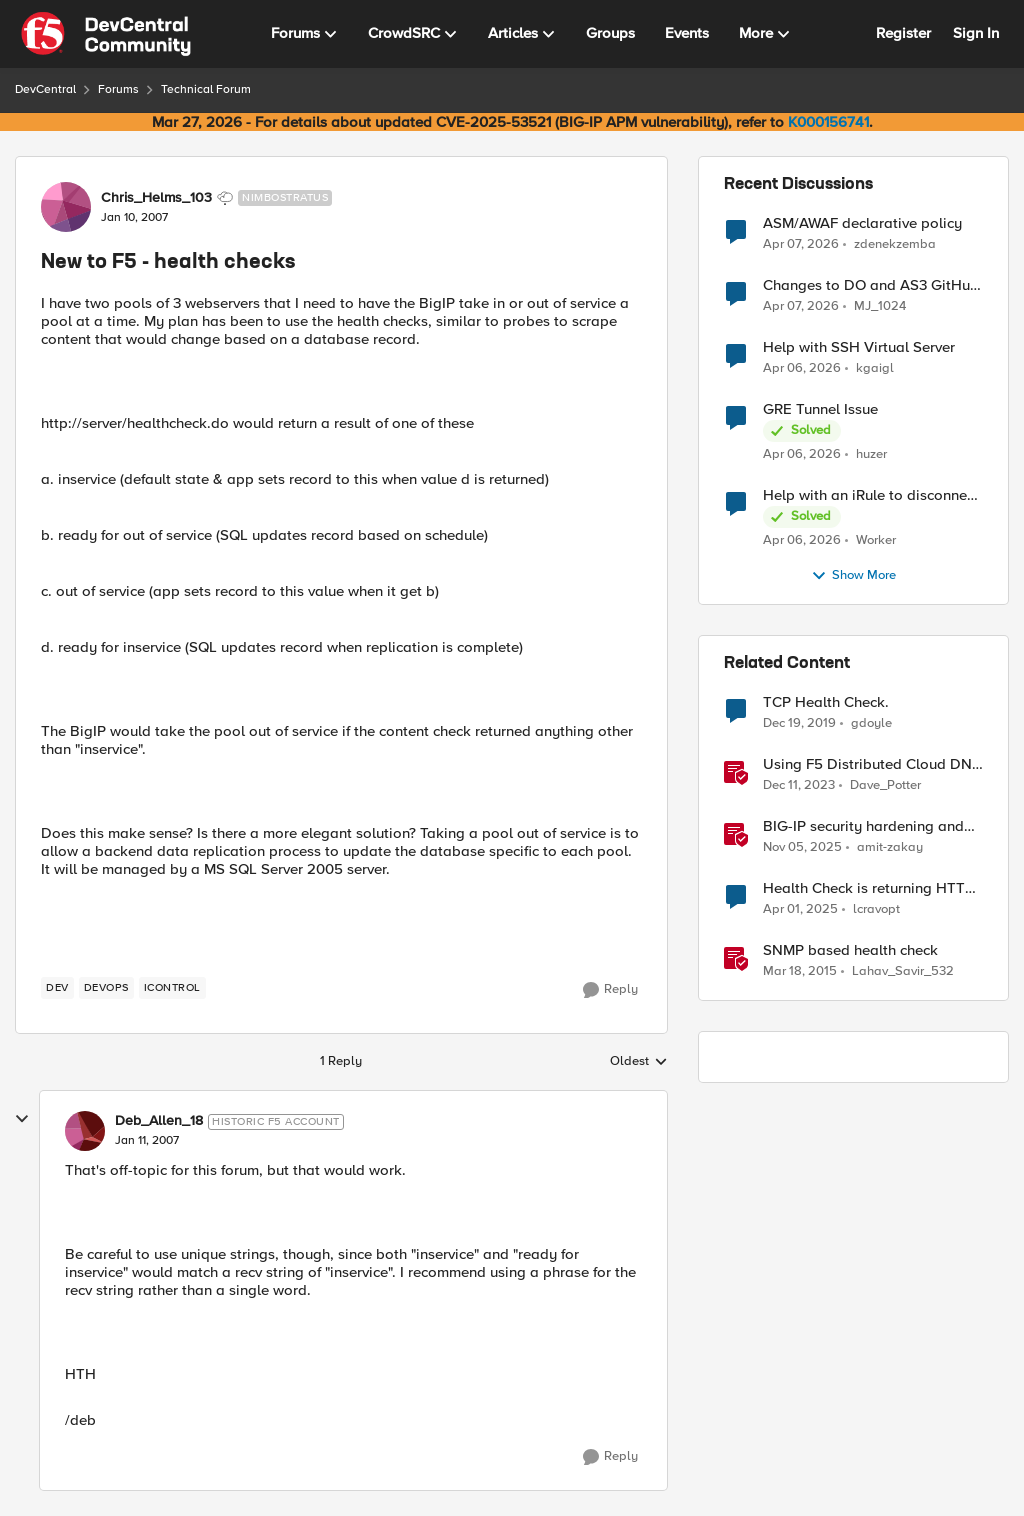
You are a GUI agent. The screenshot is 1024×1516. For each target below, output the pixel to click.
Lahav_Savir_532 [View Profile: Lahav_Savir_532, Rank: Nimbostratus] (903, 971)
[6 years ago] (799, 724)
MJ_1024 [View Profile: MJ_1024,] (880, 306)
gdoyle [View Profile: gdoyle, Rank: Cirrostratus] (871, 723)
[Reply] (610, 990)
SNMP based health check (850, 950)
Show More (853, 576)
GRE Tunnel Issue (820, 409)
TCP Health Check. (826, 702)
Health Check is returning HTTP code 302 (868, 888)
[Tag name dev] (57, 988)
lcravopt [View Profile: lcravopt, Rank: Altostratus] (876, 909)
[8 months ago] (802, 848)
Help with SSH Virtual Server (859, 347)
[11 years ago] (800, 972)
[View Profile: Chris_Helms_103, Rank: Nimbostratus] (66, 207)
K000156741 (828, 122)
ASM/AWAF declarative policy (862, 223)
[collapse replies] (22, 1119)
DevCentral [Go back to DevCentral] (45, 89)
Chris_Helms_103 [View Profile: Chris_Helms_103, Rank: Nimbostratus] (156, 198)
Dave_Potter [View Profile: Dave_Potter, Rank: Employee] (885, 785)
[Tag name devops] (106, 988)
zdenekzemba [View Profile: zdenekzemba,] (895, 243)
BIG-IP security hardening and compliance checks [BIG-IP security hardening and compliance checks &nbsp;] (863, 826)
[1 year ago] (800, 910)
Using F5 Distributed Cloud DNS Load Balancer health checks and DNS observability (872, 764)
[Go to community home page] (106, 34)
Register (903, 33)
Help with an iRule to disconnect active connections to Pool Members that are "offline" (871, 495)
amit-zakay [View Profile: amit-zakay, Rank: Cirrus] (890, 847)
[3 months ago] (801, 244)
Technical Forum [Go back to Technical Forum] (206, 89)
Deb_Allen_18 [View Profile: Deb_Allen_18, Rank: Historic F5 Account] (159, 1121)
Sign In (976, 33)
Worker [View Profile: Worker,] (876, 540)
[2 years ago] (799, 786)
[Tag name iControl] (172, 988)
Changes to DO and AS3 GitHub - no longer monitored (871, 285)
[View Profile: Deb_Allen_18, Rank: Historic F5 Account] (85, 1131)
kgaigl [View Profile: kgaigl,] (875, 368)
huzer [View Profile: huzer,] (871, 454)
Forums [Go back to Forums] (118, 89)
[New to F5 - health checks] (147, 1141)
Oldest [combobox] (639, 1062)
